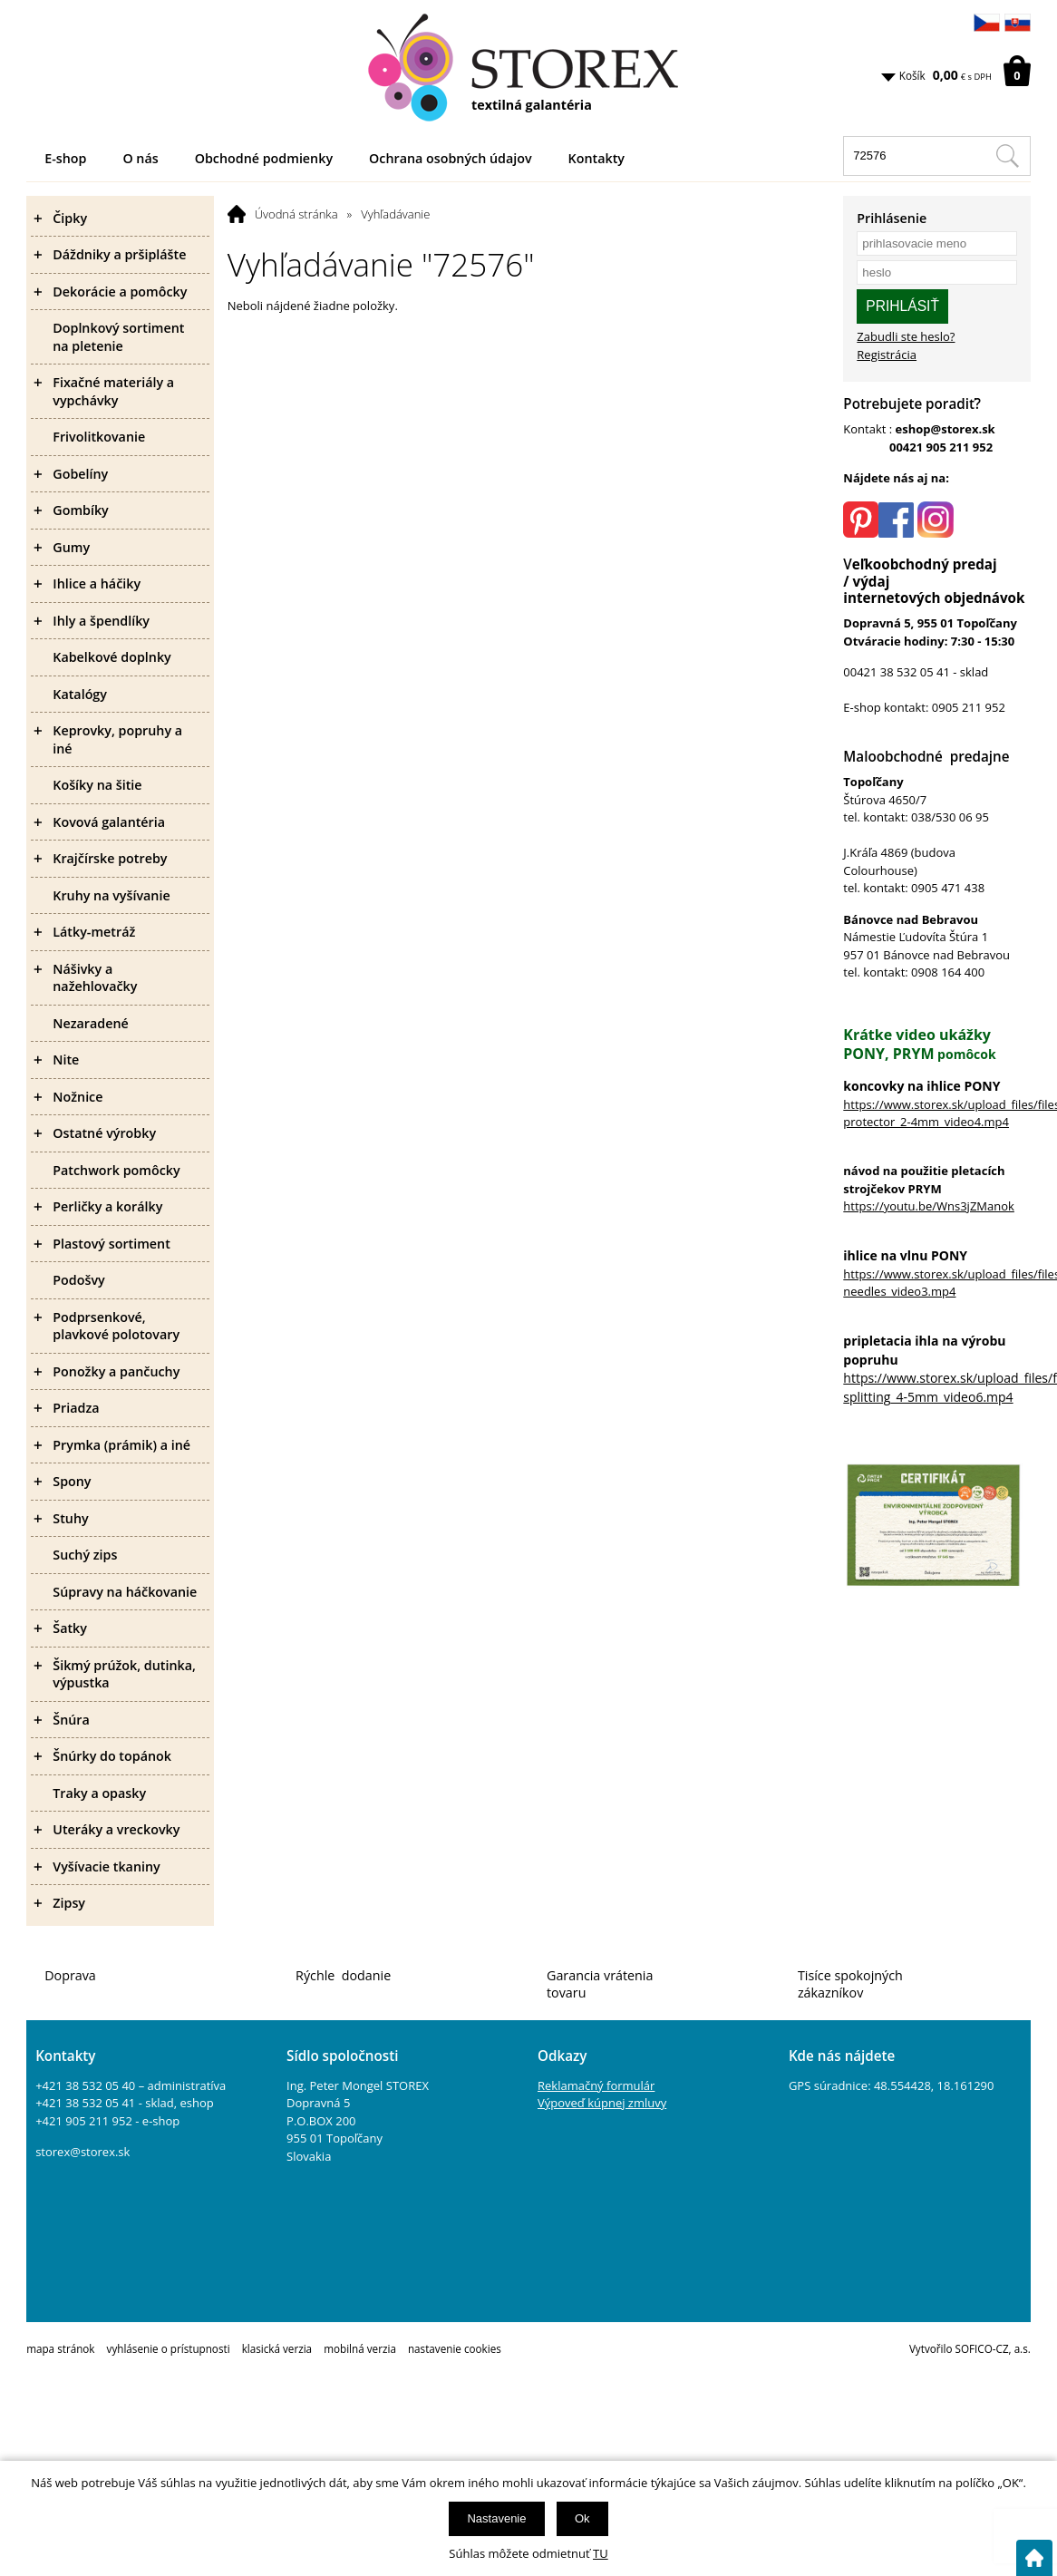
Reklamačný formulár (596, 2085)
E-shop (65, 158)
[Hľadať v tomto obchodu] (1007, 156)
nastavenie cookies (454, 2348)
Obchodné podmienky (264, 158)
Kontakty (596, 158)
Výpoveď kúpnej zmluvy (602, 2103)
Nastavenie (496, 2518)
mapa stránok (60, 2348)
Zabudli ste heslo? (906, 336)
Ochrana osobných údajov (450, 158)
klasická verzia (277, 2348)
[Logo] (528, 68)
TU (600, 2553)
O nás (140, 158)
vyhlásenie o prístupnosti (168, 2348)
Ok (582, 2518)
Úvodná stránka (296, 214)
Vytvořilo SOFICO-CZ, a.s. (970, 2348)
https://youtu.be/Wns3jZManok (928, 1206)
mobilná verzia (360, 2348)
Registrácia (886, 354)
